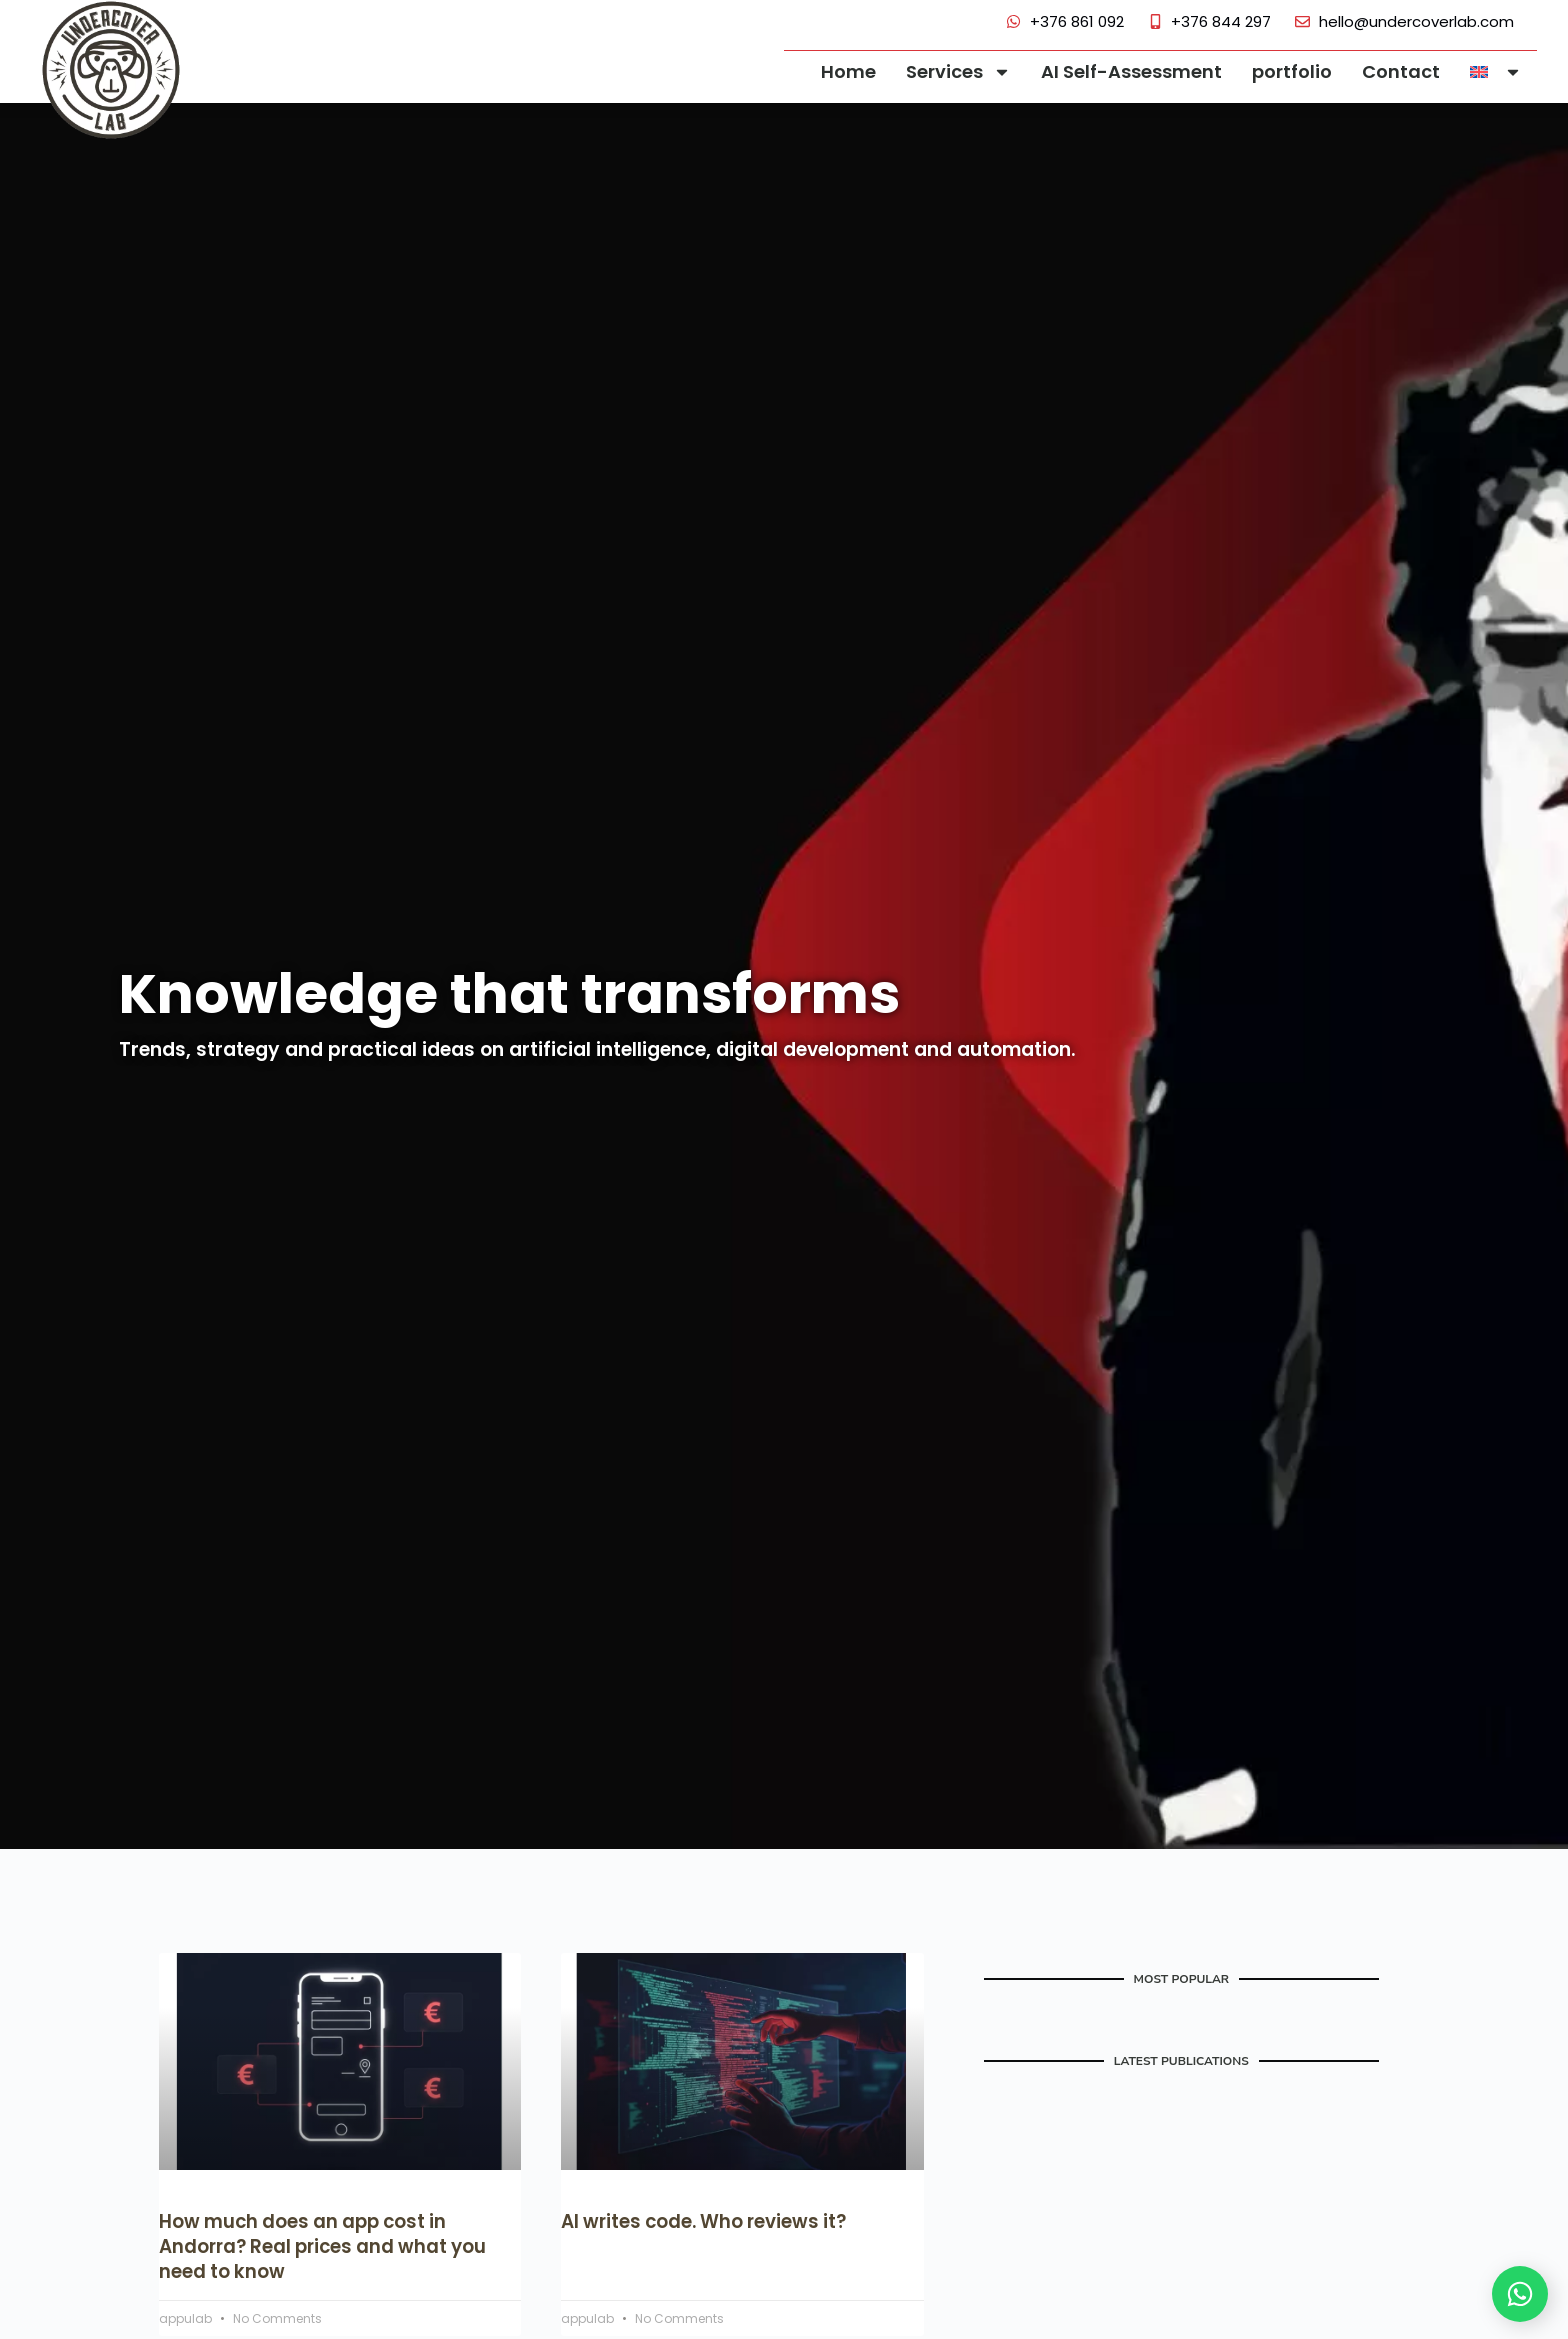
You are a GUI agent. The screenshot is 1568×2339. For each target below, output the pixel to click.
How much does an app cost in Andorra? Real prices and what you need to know (329, 2246)
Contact (1401, 71)
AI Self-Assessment (1131, 71)
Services (958, 72)
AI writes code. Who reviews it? (709, 2221)
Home (848, 71)
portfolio (1292, 71)
